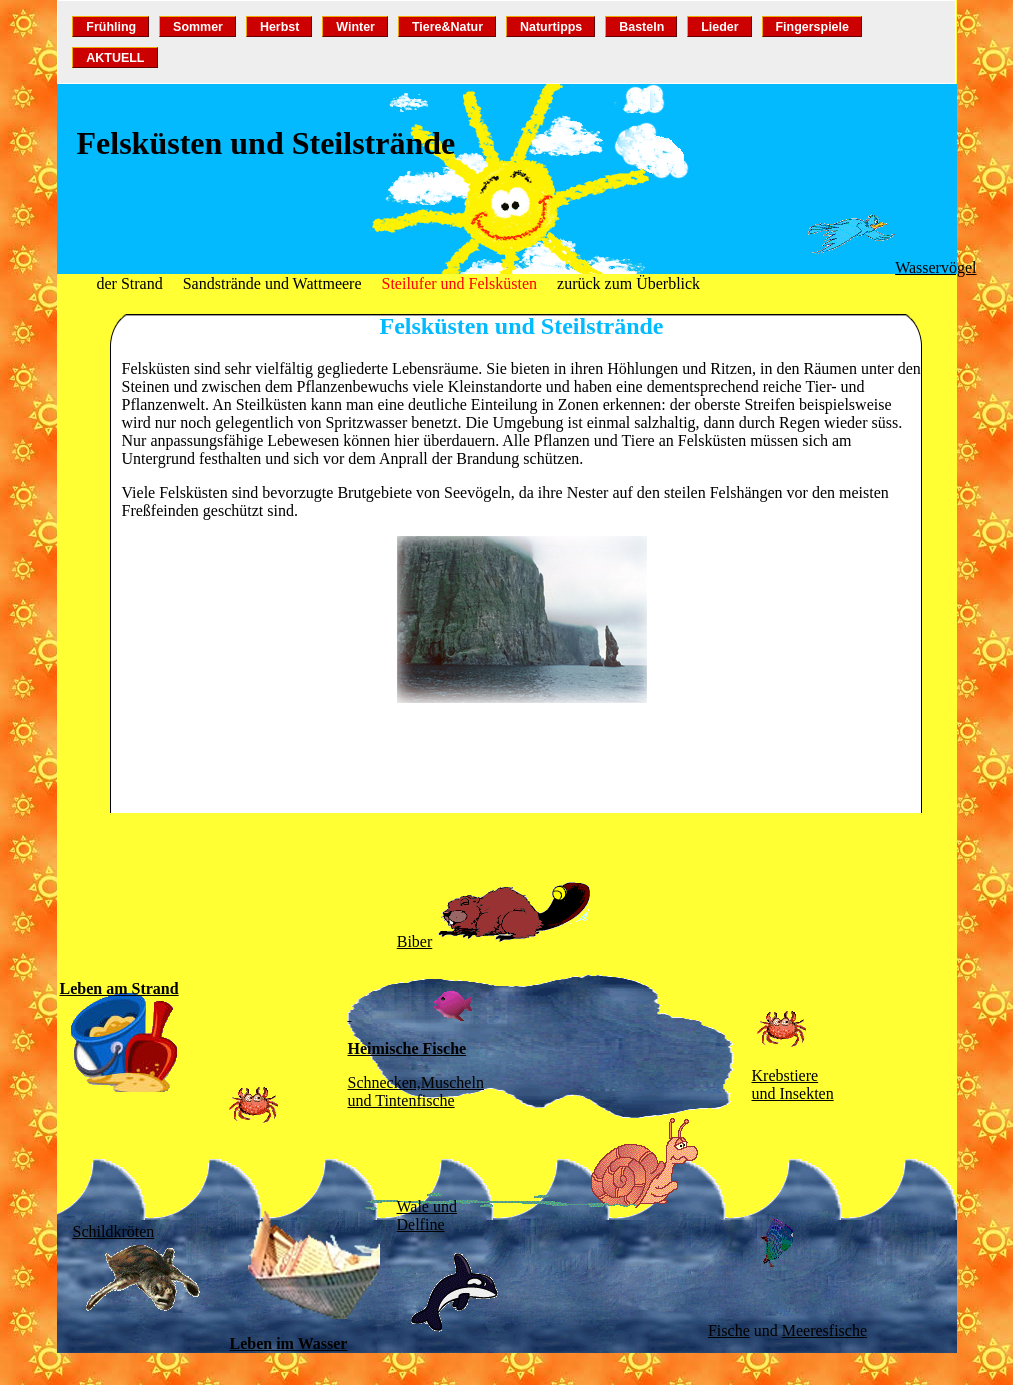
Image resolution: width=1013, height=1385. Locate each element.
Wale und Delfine (427, 1215)
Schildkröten (114, 1231)
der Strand (130, 283)
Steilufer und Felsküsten (460, 283)
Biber (415, 941)
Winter (355, 27)
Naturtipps (551, 27)
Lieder (719, 27)
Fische (729, 1330)
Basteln (641, 27)
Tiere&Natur (447, 27)
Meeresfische (824, 1330)
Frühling (111, 27)
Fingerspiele (811, 27)
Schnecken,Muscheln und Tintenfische (416, 1091)
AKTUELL (115, 58)
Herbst (280, 27)
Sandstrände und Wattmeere (272, 283)
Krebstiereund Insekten (793, 1084)
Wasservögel (935, 267)
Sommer (198, 27)
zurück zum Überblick (628, 283)
